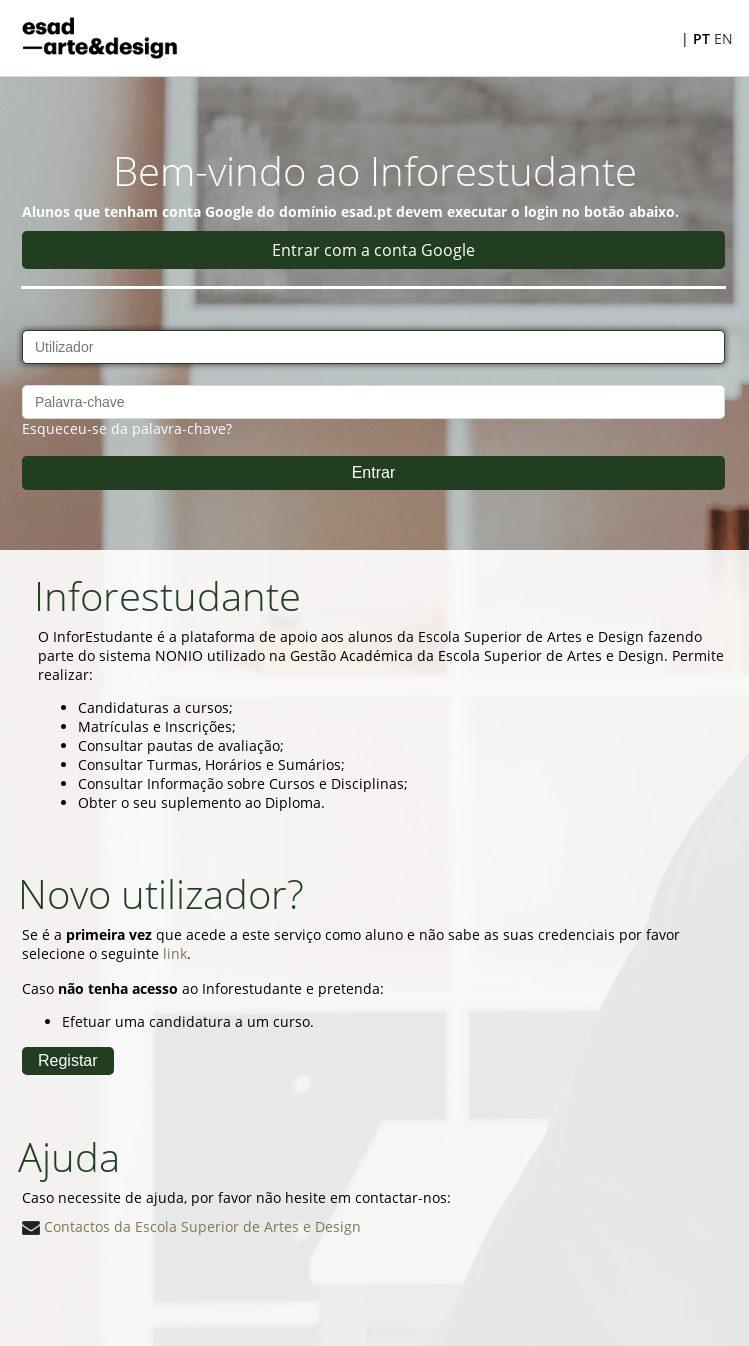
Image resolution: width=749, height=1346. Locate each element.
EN (723, 38)
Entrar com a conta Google (373, 250)
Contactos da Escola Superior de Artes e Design (191, 1226)
